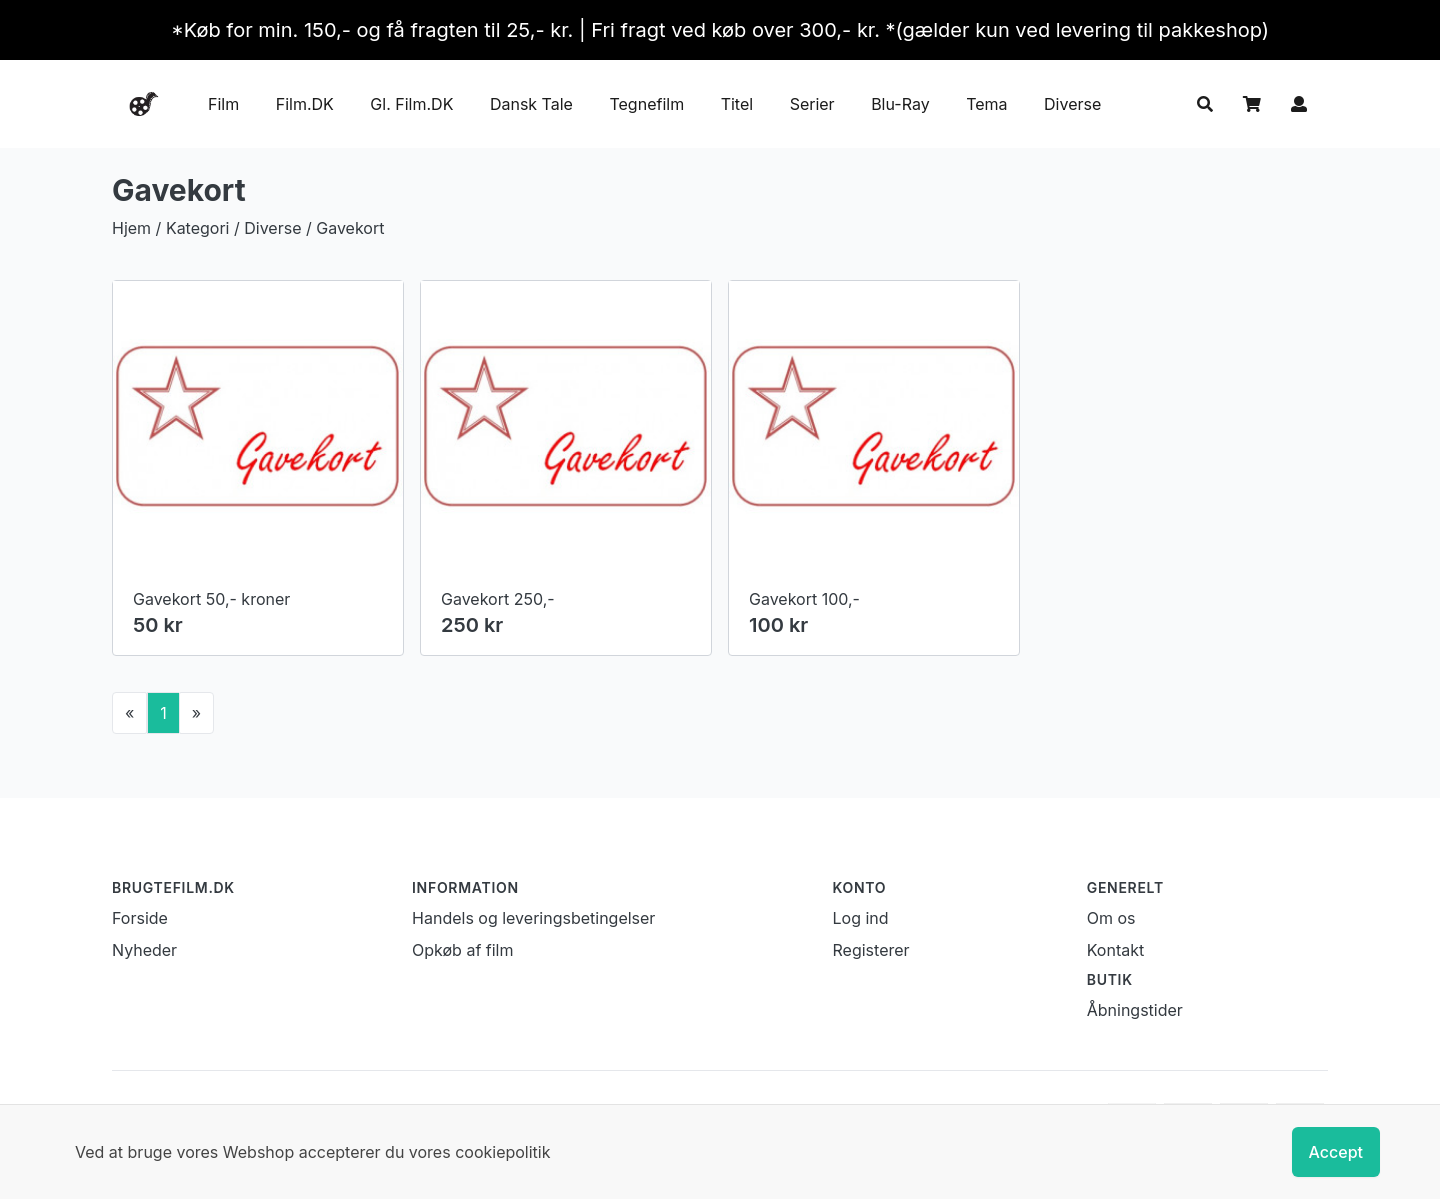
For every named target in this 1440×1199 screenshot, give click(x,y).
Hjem (131, 228)
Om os (1111, 918)
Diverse (1072, 104)
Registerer (871, 950)
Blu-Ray (900, 104)
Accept (1336, 1152)
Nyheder (144, 950)
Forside (140, 918)
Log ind (861, 918)
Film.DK (305, 104)
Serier (812, 104)
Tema (986, 104)
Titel (737, 104)
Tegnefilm (646, 104)
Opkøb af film (462, 950)
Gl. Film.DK (411, 104)
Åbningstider (1135, 1010)
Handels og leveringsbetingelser (533, 918)
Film (223, 104)
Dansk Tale (531, 104)
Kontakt (1115, 950)
